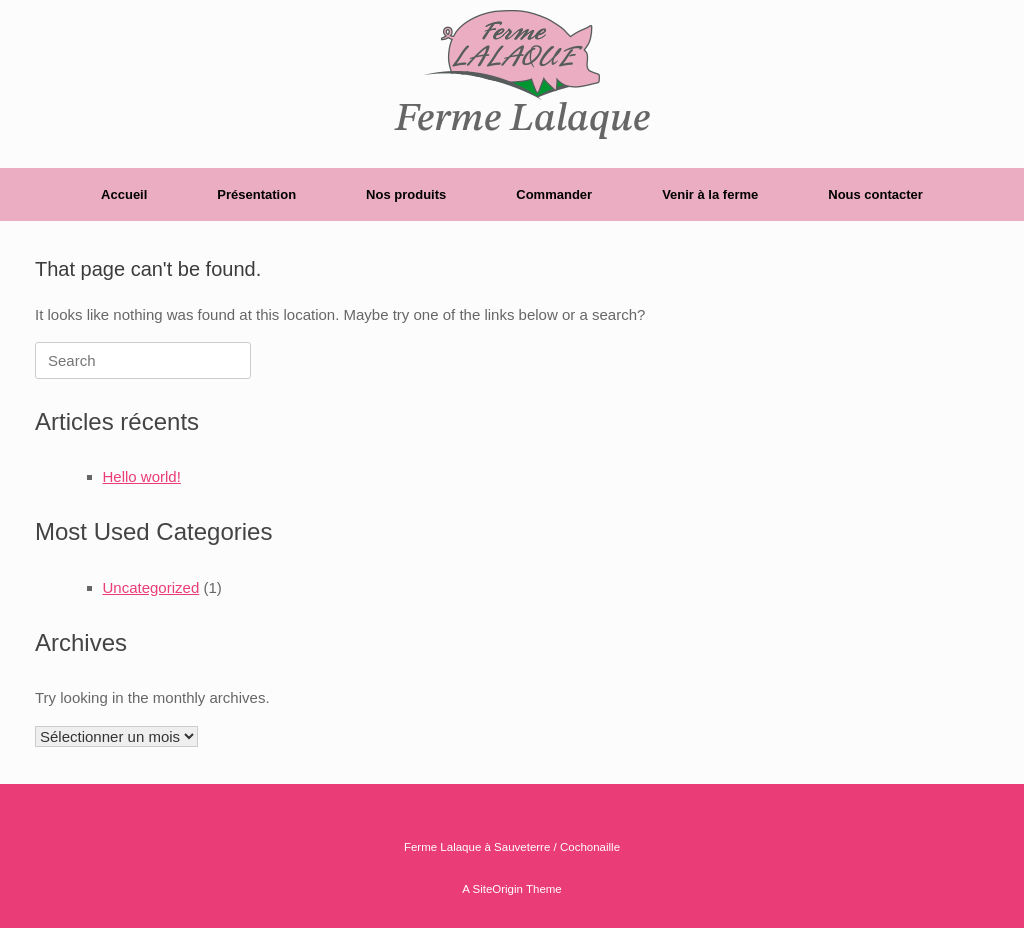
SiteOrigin (497, 889)
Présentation (256, 194)
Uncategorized (151, 587)
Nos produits (406, 194)
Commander (554, 194)
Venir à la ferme (710, 194)
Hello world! (142, 476)
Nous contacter (875, 194)
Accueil (124, 194)
